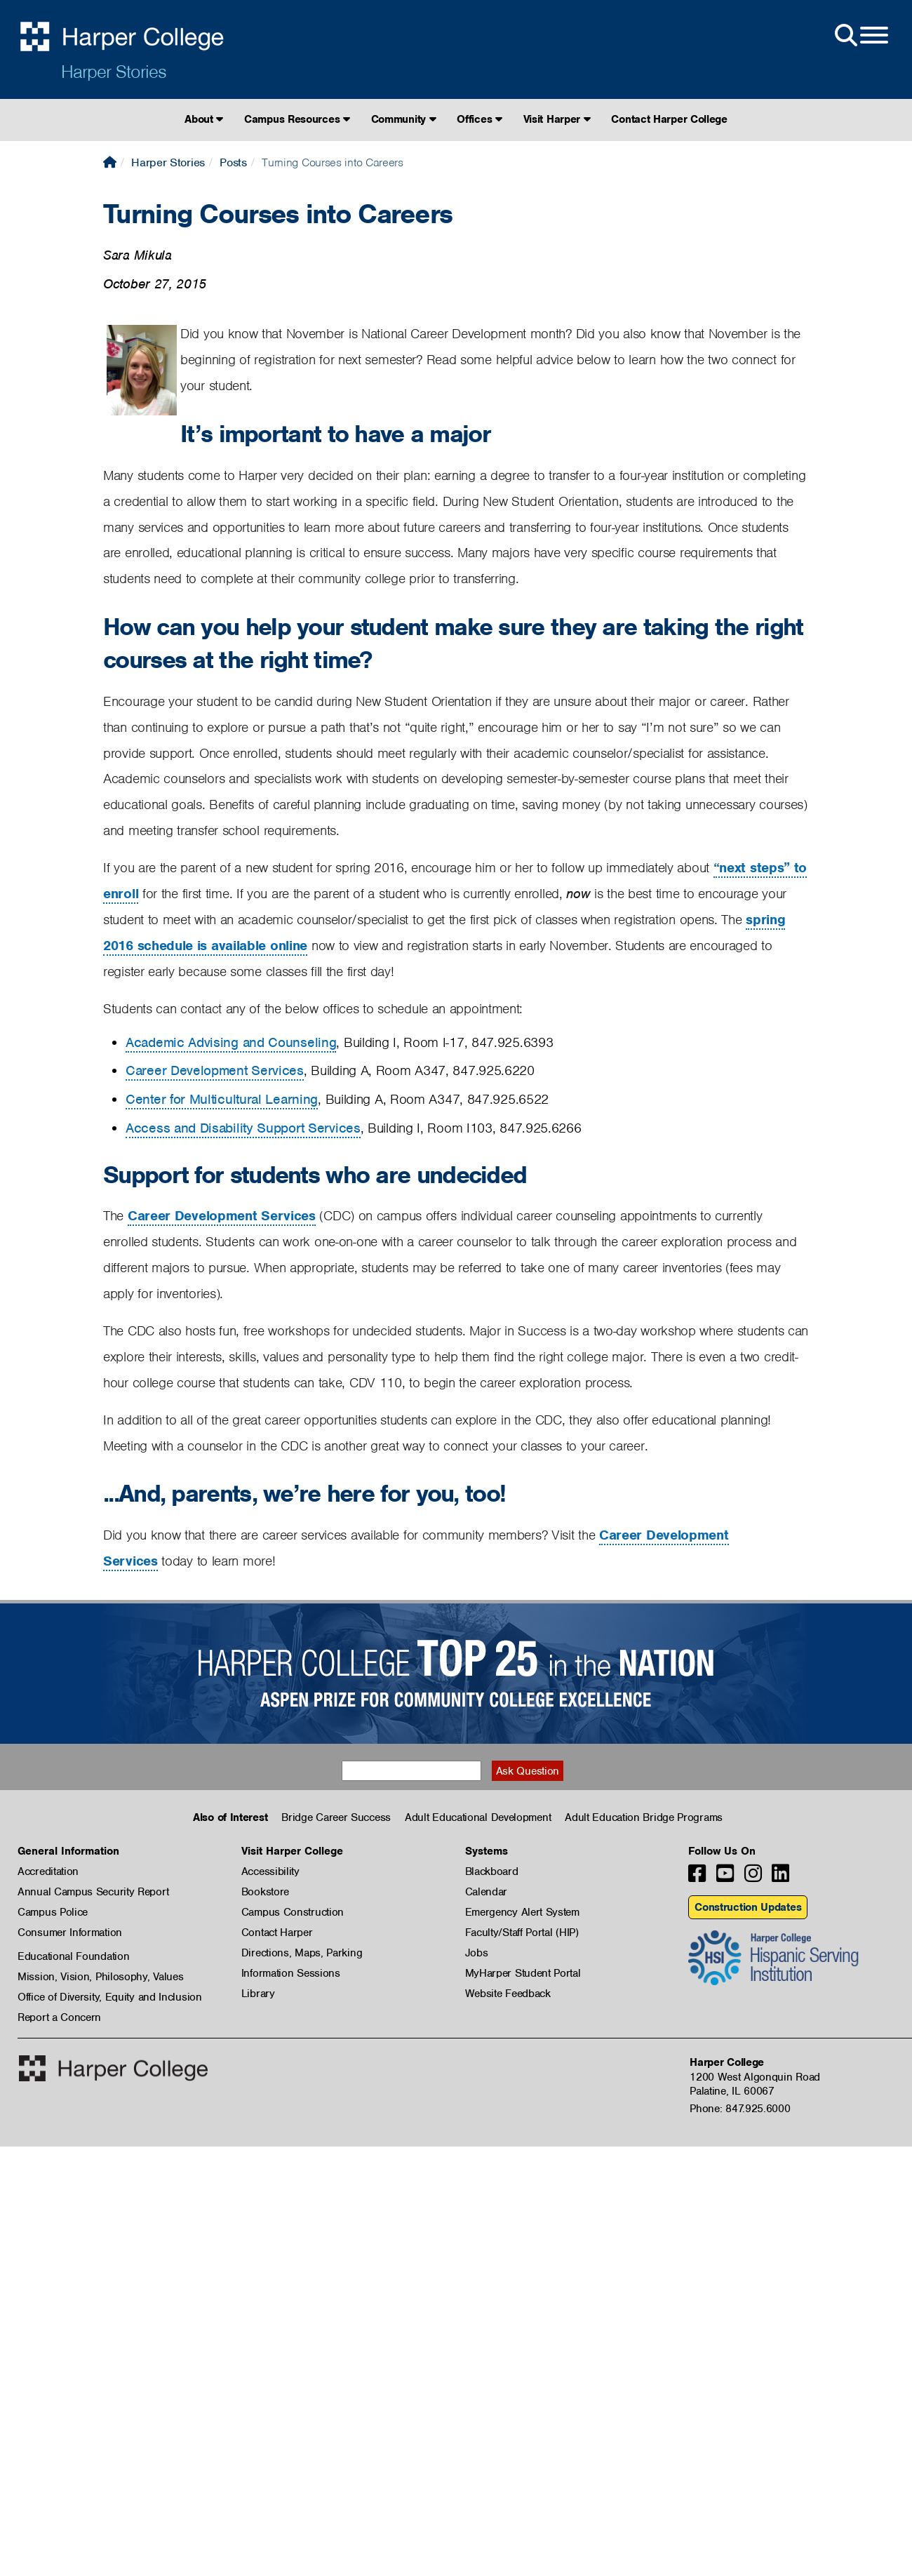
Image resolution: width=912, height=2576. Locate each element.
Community (403, 119)
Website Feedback (508, 1994)
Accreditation (48, 1871)
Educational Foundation (73, 1956)
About (204, 119)
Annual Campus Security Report (93, 1892)
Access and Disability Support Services (243, 1128)
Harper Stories (113, 71)
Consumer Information (70, 1933)
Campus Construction (292, 1912)
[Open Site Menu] (860, 36)
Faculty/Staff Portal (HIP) (522, 1933)
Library (258, 1994)
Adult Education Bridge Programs (644, 1817)
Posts (233, 162)
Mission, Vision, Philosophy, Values (101, 1977)
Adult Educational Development (478, 1817)
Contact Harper (277, 1933)
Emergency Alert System (522, 1912)
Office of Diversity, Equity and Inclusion (110, 1997)
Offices (479, 119)
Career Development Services (215, 1070)
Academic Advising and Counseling (231, 1042)
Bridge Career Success (336, 1817)
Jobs (476, 1953)
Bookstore (265, 1892)
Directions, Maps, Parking (302, 1953)
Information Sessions (290, 1973)
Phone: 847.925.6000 (740, 2109)
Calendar (486, 1892)
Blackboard (491, 1871)
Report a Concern (59, 2017)
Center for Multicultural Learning (222, 1099)
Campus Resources (297, 119)
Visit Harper (557, 119)
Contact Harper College (669, 119)
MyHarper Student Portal (523, 1973)
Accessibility (270, 1871)
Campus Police (53, 1912)
